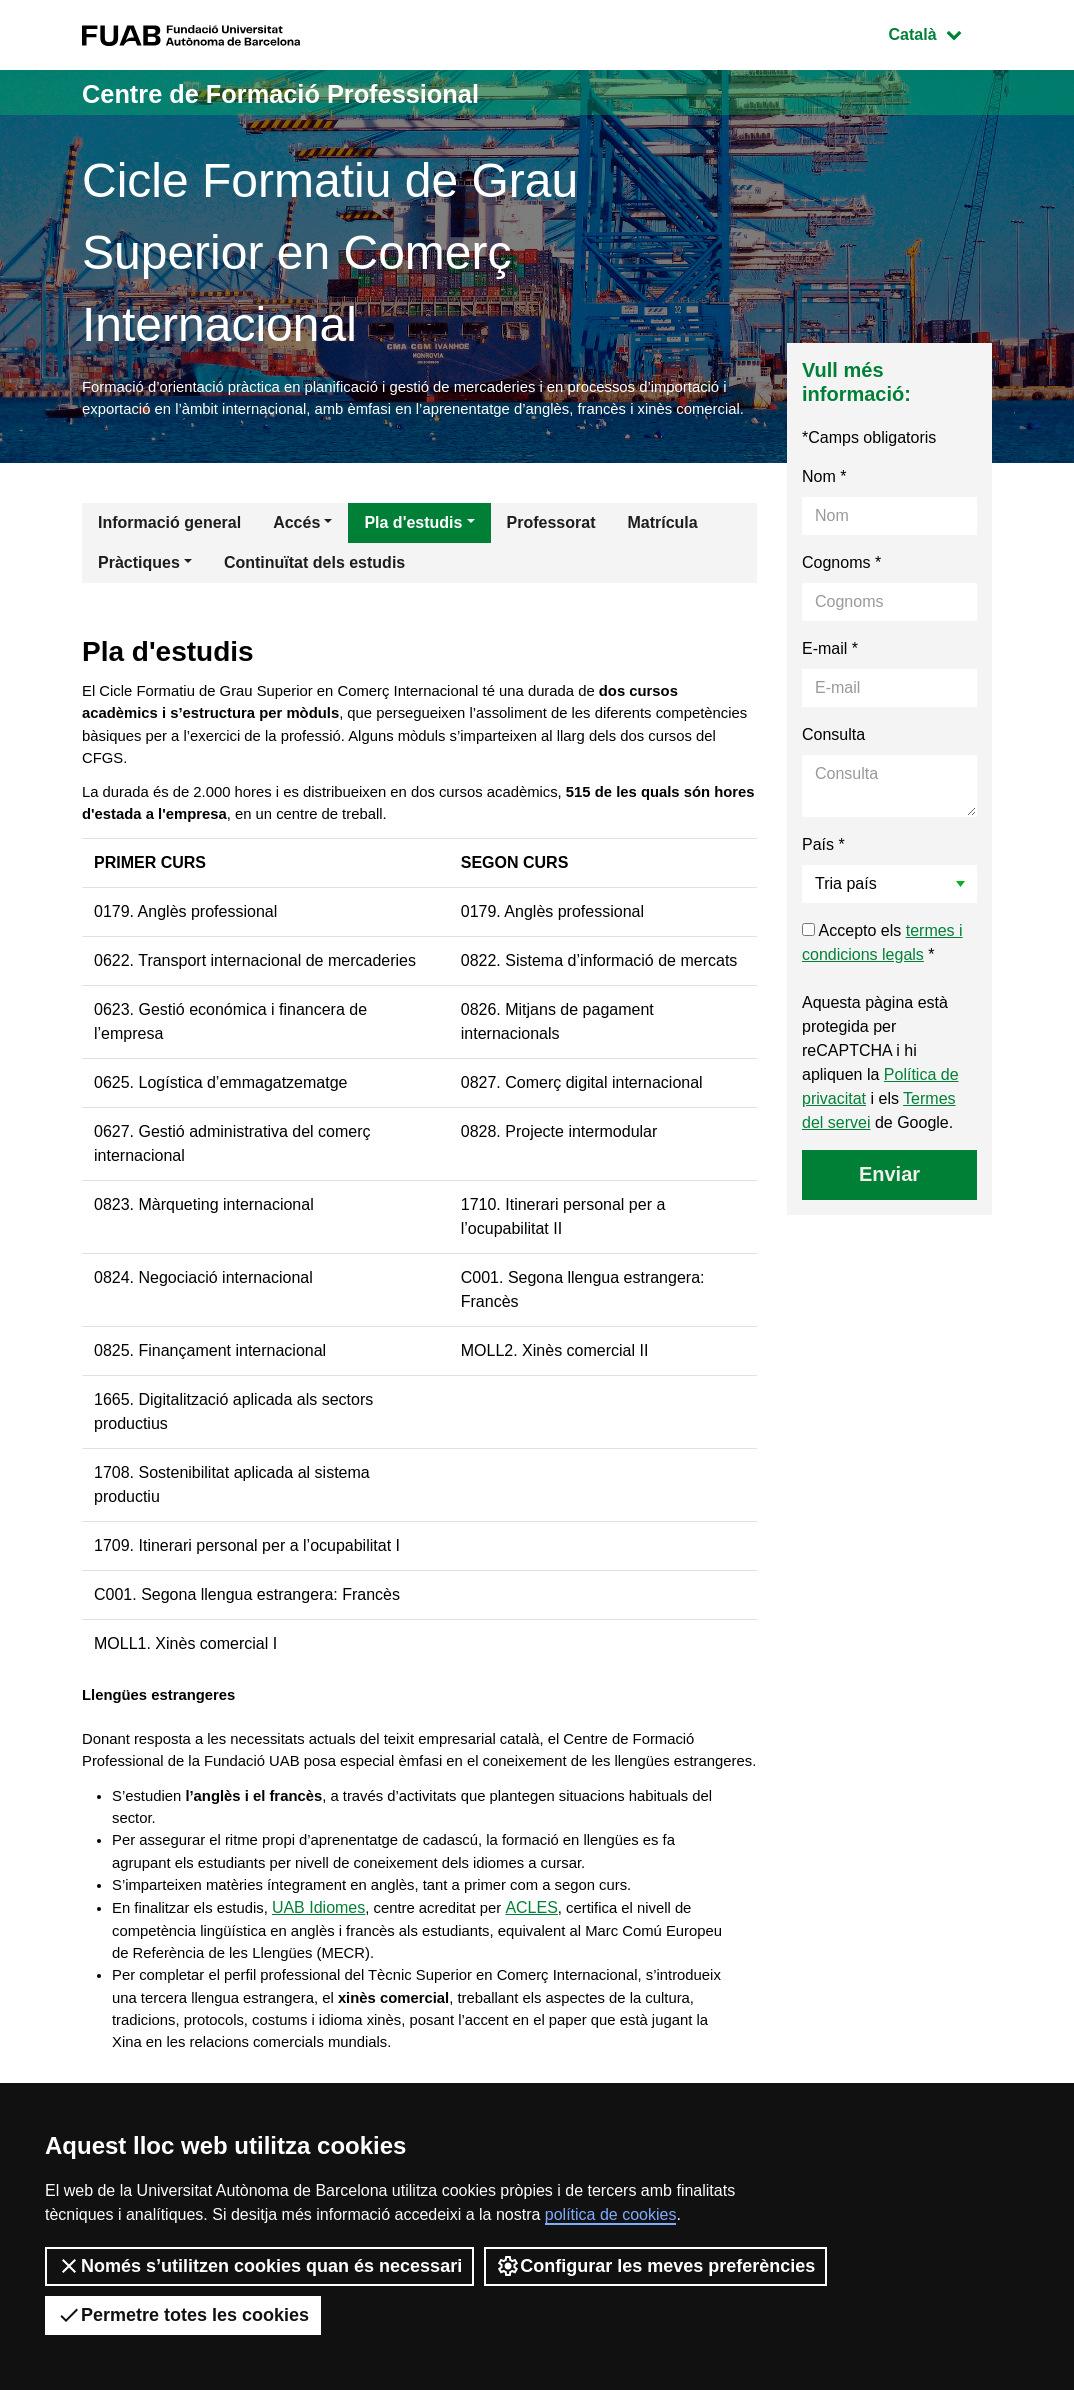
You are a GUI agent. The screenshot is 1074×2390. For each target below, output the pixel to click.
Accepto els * (882, 972)
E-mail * (830, 678)
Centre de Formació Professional (317, 92)
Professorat (551, 552)
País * (823, 874)
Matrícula (662, 552)
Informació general (169, 552)
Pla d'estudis (413, 552)
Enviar (889, 1204)
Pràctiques (139, 592)
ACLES (554, 2000)
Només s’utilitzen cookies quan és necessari (259, 2266)
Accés (296, 552)
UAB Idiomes (331, 2000)
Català (940, 32)
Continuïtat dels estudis (314, 592)
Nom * (824, 506)
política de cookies (611, 2214)
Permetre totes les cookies (183, 2315)
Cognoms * (841, 592)
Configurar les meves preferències (655, 2266)
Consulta (833, 764)
